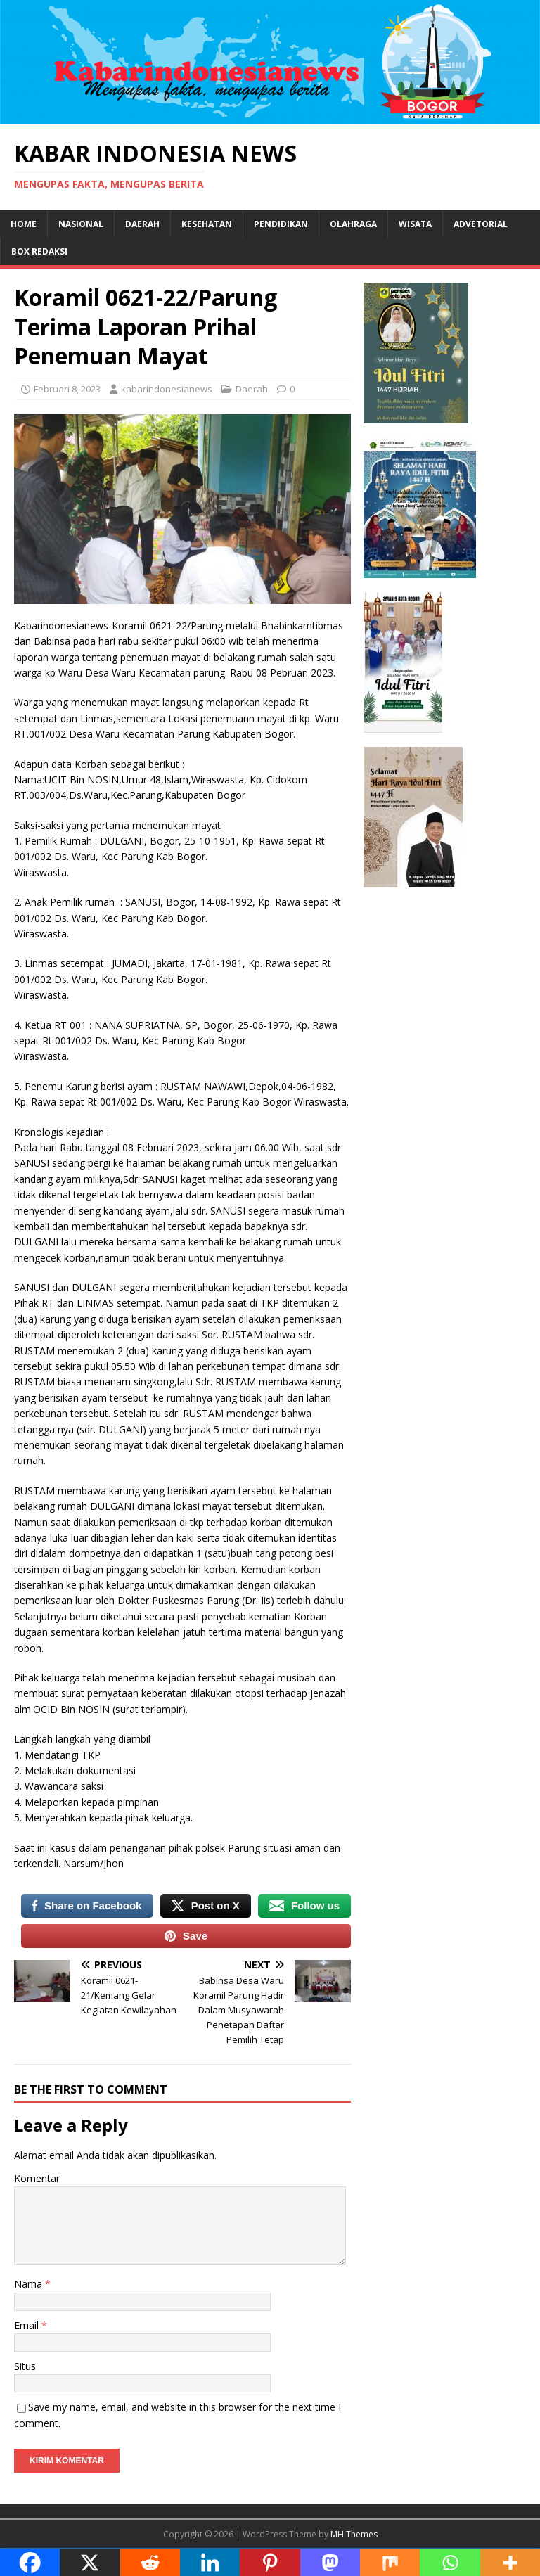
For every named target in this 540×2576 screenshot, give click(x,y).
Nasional (80, 224)
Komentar (37, 2178)
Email (27, 2325)
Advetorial (481, 224)
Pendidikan (281, 224)
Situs (25, 2366)
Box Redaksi (39, 251)
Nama (29, 2283)
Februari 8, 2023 (67, 389)
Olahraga (353, 224)
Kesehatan (206, 224)
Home (24, 224)
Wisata (415, 224)
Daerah (142, 224)
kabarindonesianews (166, 389)
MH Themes (354, 2534)
